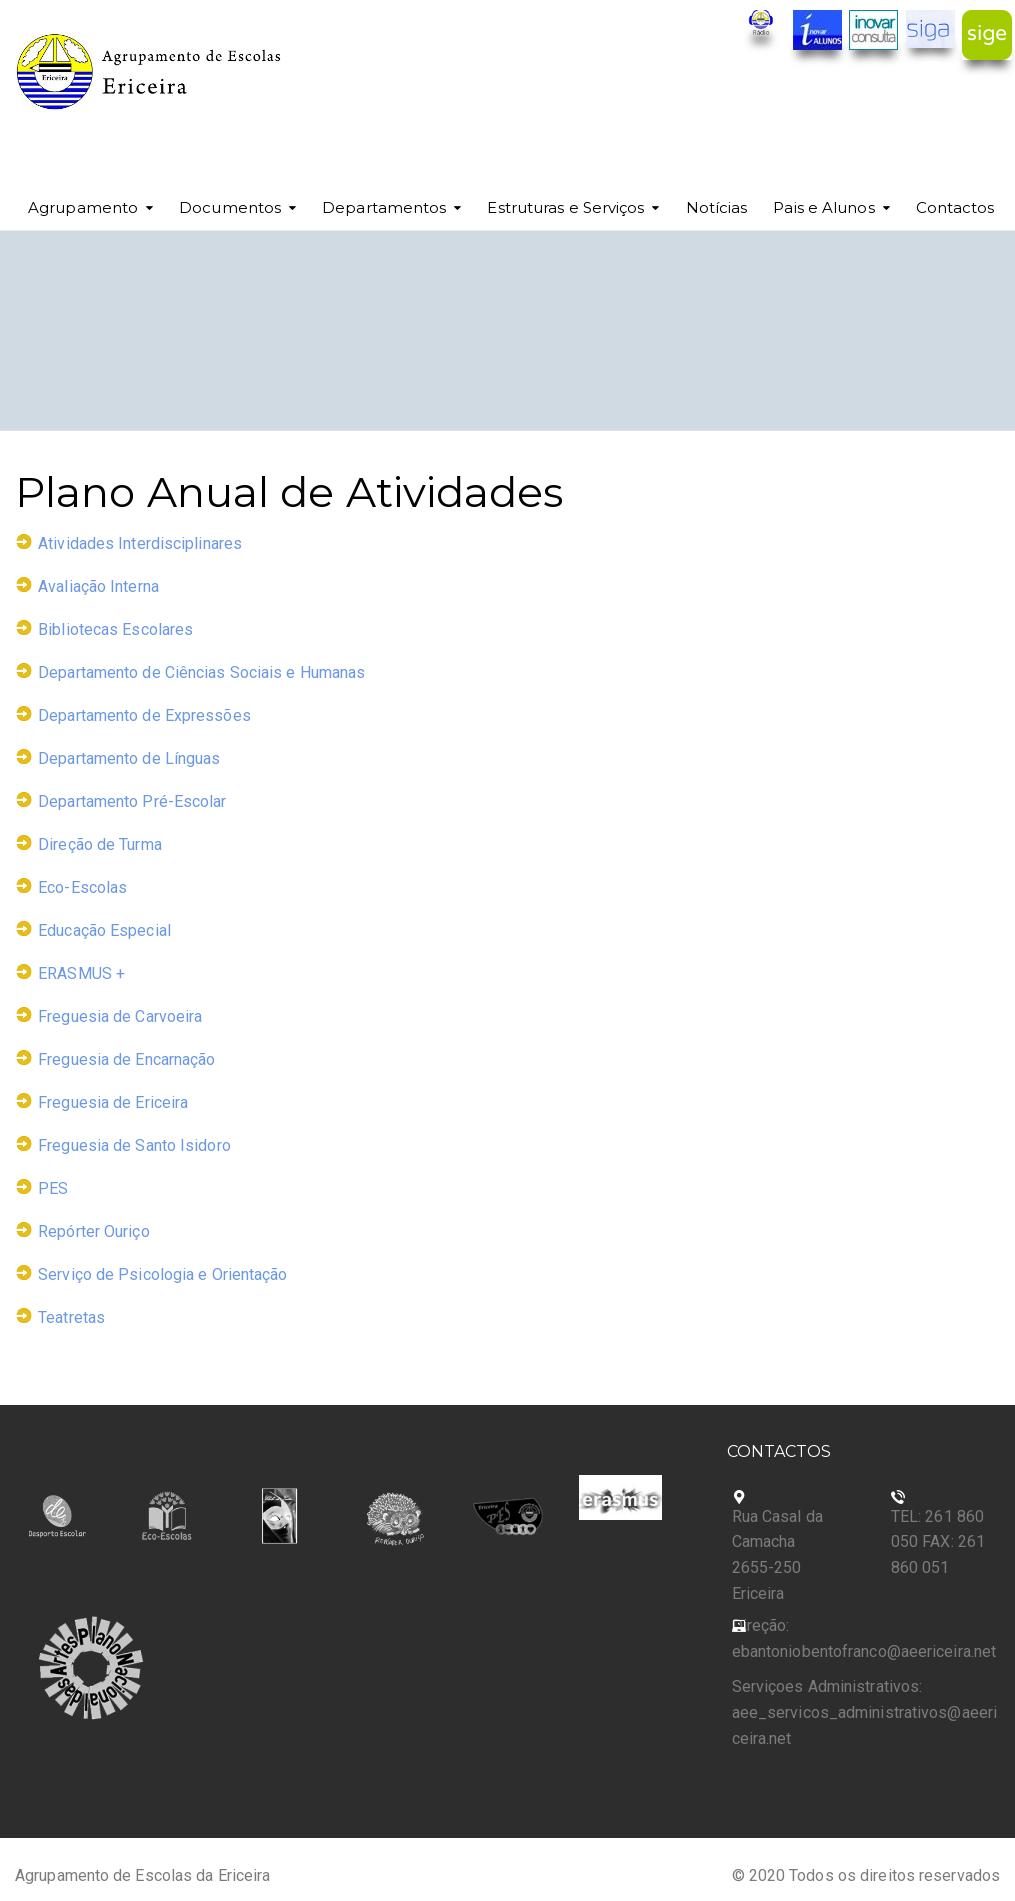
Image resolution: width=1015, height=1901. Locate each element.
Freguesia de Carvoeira (120, 1016)
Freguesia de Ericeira (113, 1102)
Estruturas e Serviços (565, 207)
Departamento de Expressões (144, 715)
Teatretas (71, 1317)
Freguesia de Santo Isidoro (134, 1145)
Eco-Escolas (82, 887)
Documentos (230, 207)
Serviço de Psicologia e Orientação (162, 1274)
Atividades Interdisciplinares (140, 543)
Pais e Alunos (823, 207)
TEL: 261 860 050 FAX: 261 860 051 (938, 1542)
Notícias (717, 207)
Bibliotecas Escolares (115, 629)
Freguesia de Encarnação (126, 1059)
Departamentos (384, 207)
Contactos (955, 207)
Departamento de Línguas (129, 758)
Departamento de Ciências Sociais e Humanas (201, 672)
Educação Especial (104, 930)
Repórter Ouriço (94, 1231)
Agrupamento (83, 207)
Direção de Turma (100, 844)
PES (53, 1188)
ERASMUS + (81, 973)
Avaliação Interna (98, 586)
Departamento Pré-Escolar (132, 801)
